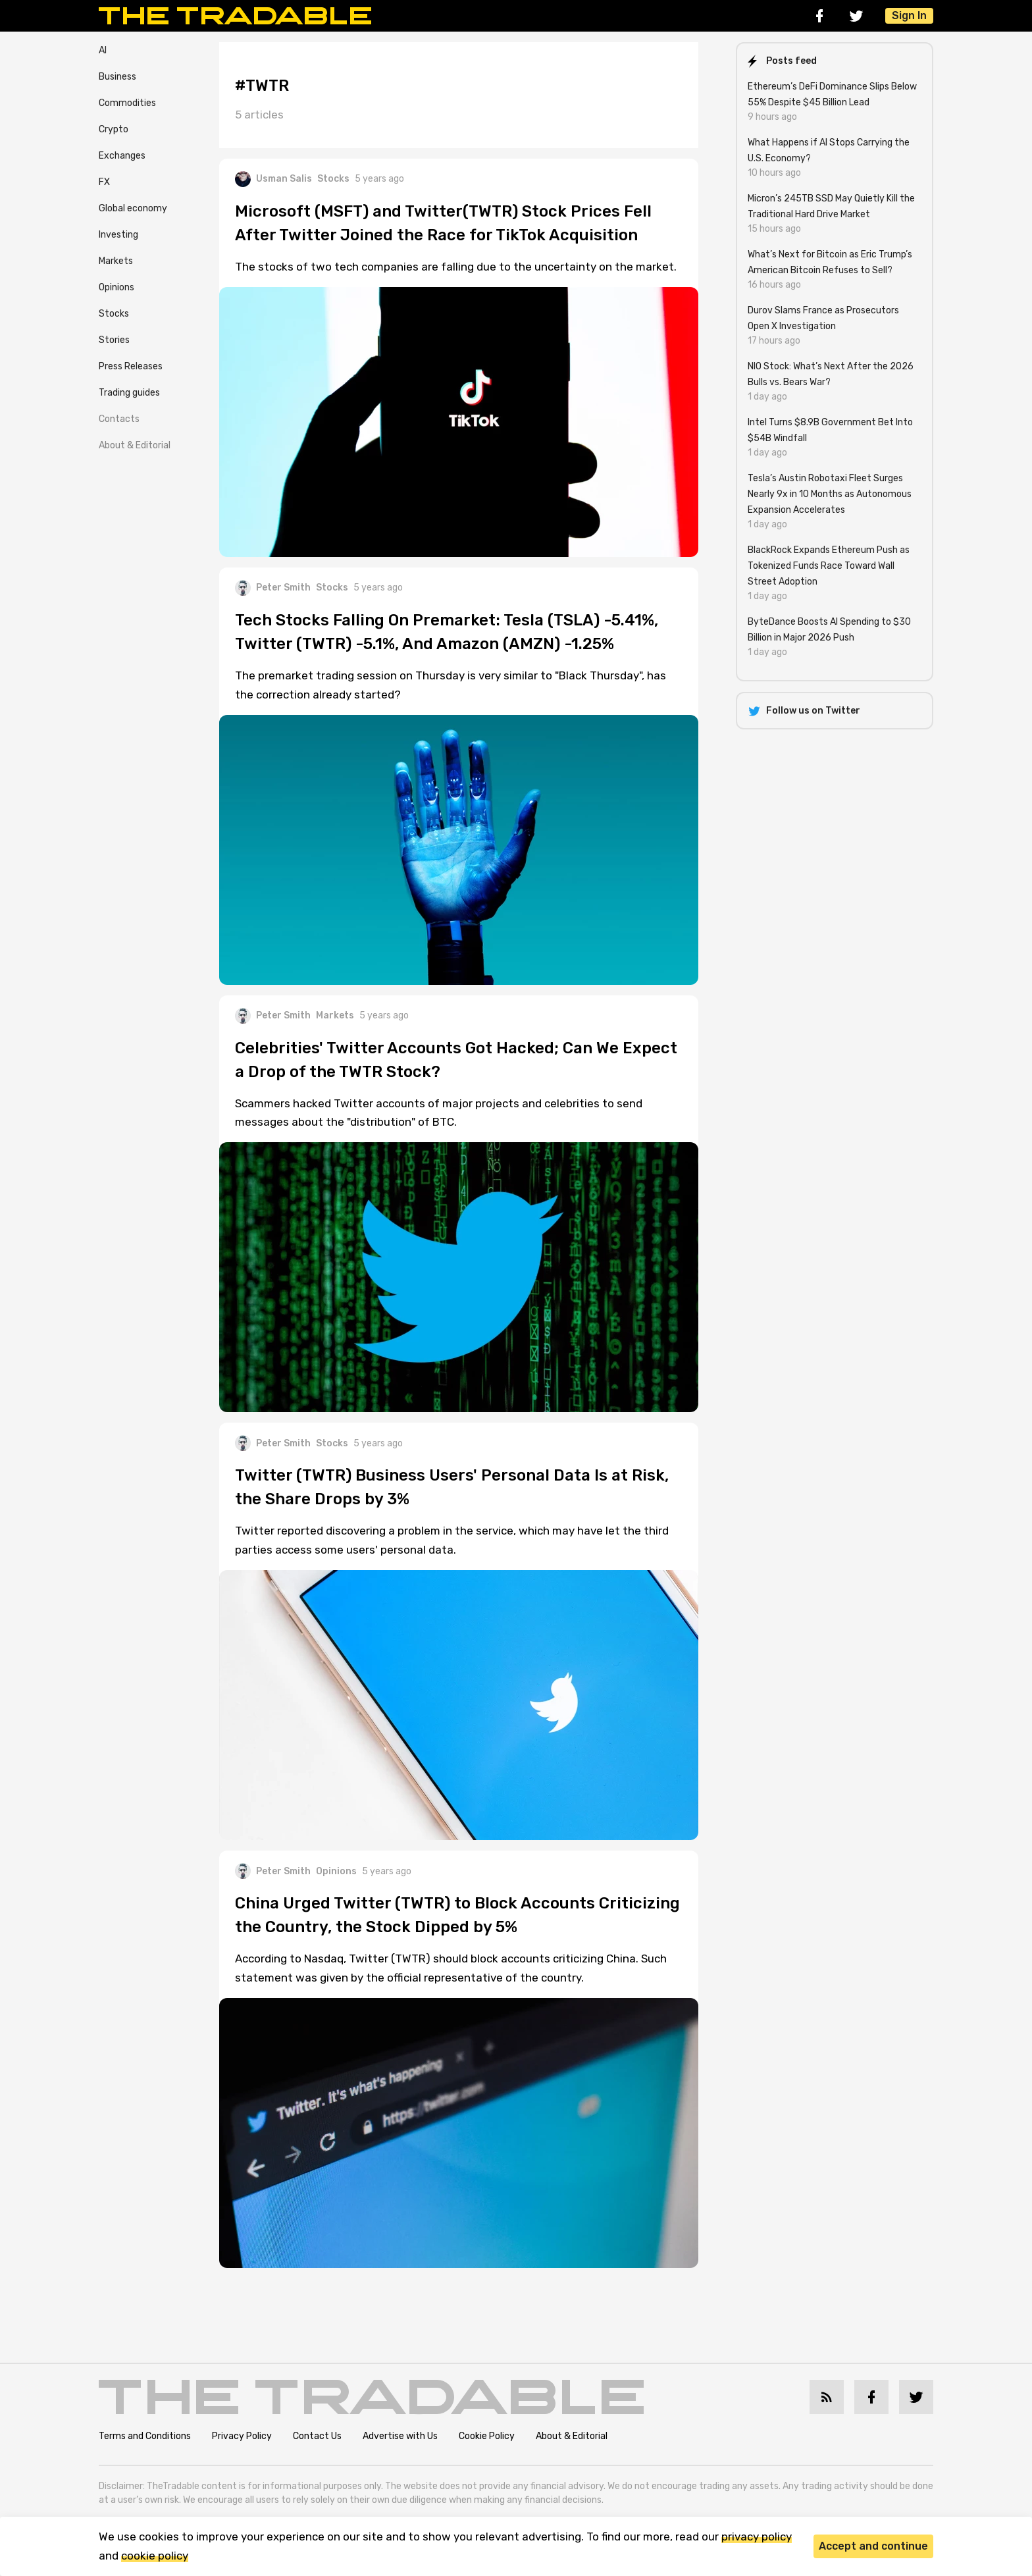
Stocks (114, 313)
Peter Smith (273, 588)
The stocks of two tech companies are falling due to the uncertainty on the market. (456, 266)
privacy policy (756, 2536)
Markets (116, 261)
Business (117, 76)
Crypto (113, 129)
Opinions (116, 287)
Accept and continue (873, 2546)
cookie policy (154, 2555)
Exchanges (122, 155)
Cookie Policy (487, 2436)
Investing (118, 234)
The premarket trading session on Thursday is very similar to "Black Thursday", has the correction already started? (450, 685)
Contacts (119, 419)
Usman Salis (273, 179)
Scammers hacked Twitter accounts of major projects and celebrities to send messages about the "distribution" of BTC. (438, 1113)
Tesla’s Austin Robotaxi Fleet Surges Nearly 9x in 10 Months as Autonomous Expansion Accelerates (830, 494)
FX (104, 182)
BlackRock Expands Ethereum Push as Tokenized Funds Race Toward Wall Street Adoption (829, 565)
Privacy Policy (242, 2436)
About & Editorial (134, 445)
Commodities (127, 103)
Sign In (909, 15)
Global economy (133, 208)
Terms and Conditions (145, 2436)
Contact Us (317, 2436)
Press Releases (131, 366)
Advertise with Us (400, 2436)
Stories (114, 340)
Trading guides (129, 392)
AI (103, 50)
